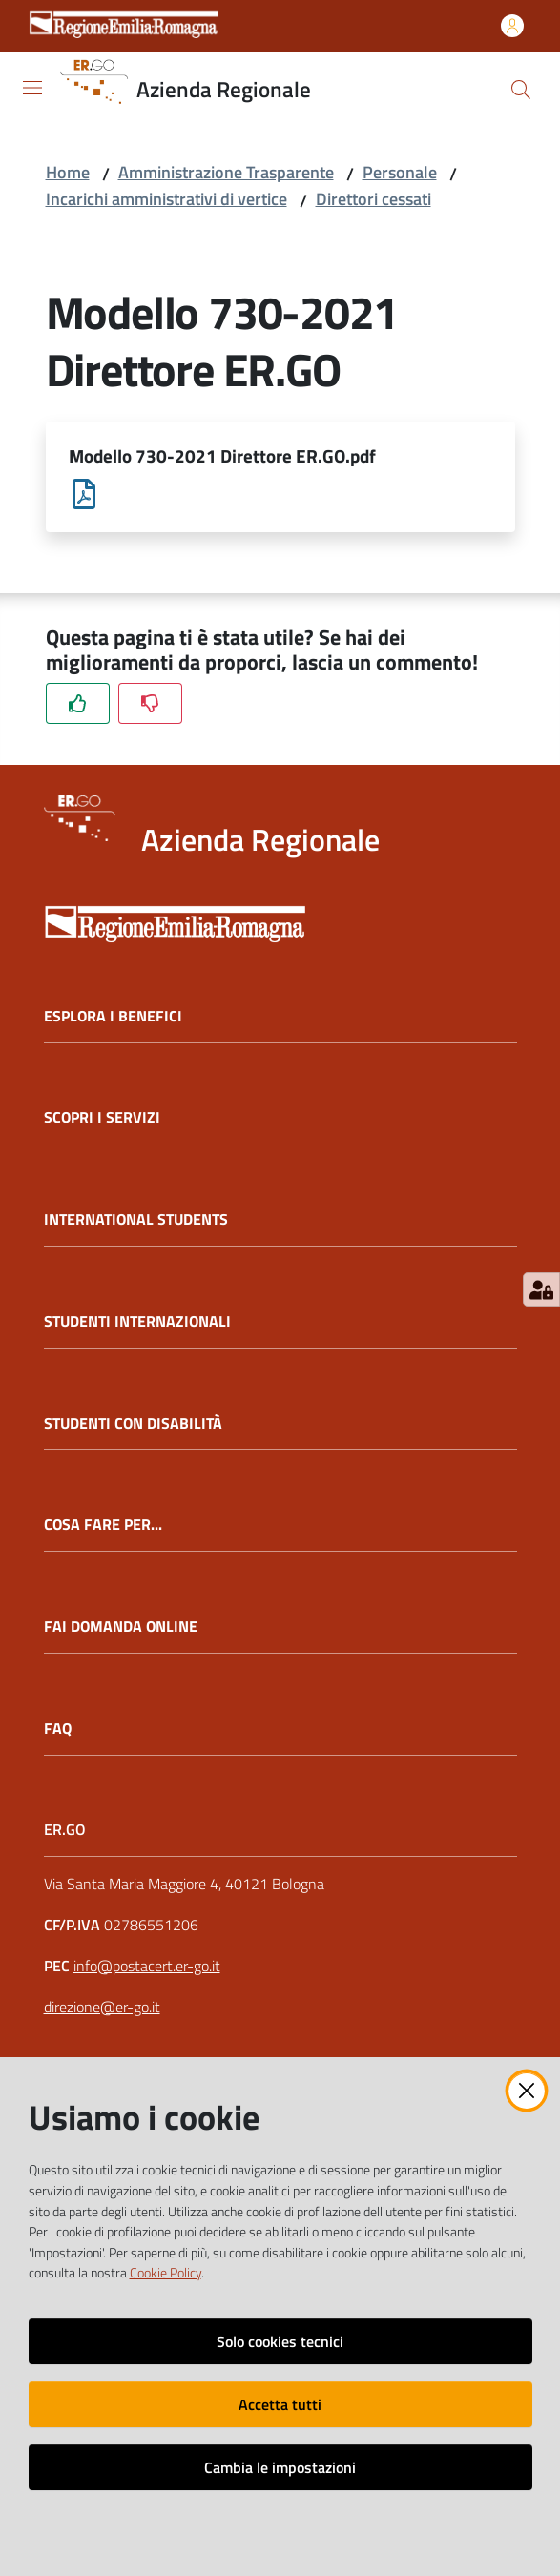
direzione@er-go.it (102, 2007)
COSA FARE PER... (103, 1526)
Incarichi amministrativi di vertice (166, 199)
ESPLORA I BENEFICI (113, 1017)
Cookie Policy (165, 2272)
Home (68, 172)
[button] (520, 89)
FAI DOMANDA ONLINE (120, 1627)
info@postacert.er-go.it (146, 1967)
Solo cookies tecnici (280, 2341)
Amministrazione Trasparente (226, 172)
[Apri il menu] (32, 87)
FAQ (58, 1730)
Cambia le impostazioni (280, 2467)
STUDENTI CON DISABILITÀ (133, 1424)
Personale (400, 172)
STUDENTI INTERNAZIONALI (137, 1322)
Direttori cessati (373, 199)
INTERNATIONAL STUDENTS (136, 1221)
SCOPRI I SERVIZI (102, 1119)
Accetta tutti (280, 2404)
